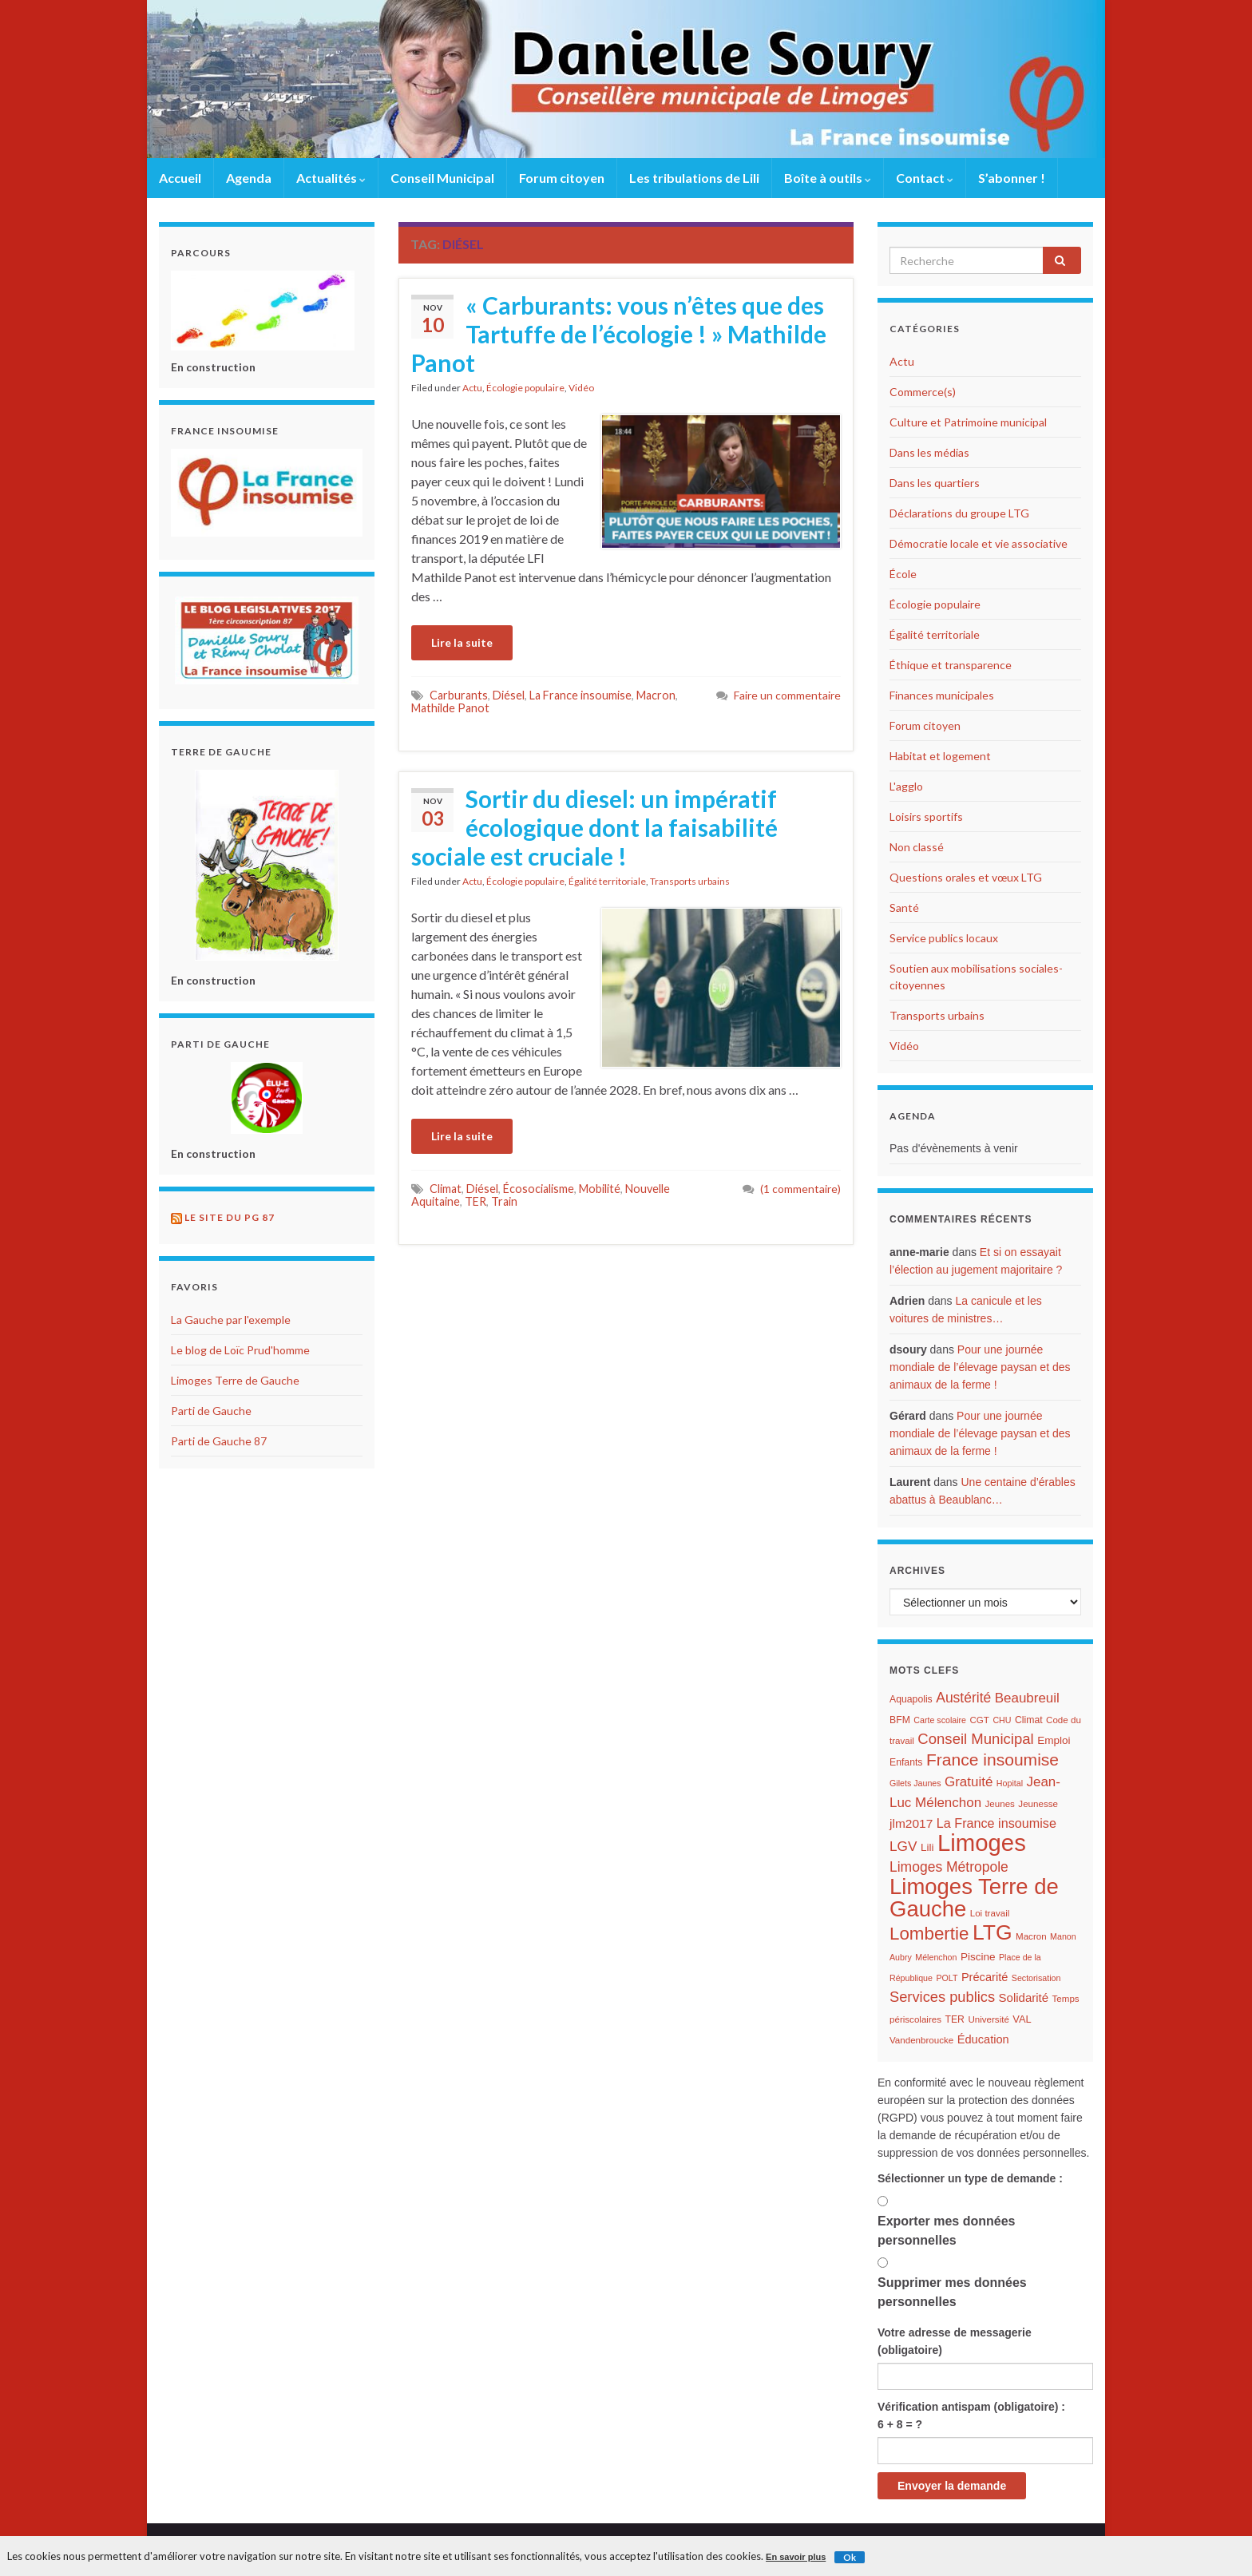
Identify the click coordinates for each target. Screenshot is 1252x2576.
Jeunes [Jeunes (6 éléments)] (1000, 1804)
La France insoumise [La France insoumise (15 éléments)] (996, 1823)
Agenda (248, 177)
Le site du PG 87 (229, 1217)
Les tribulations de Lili (694, 177)
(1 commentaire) (800, 1188)
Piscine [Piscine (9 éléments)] (978, 1957)
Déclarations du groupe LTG (959, 513)
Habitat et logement (940, 756)
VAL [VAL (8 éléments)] (1021, 2019)
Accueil (180, 177)
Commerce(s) (922, 391)
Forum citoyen (561, 177)
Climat (446, 1188)
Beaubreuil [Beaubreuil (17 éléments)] (1027, 1698)
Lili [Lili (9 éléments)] (927, 1847)
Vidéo (581, 388)
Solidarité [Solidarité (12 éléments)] (1024, 1997)
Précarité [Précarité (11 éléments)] (984, 1977)
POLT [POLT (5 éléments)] (946, 1978)
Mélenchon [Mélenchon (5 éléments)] (936, 1957)
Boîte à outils (827, 177)
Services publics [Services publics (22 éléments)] (942, 1996)
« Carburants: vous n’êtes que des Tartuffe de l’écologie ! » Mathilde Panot (618, 334)
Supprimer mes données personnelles (952, 2292)
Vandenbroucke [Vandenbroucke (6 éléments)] (921, 2040)
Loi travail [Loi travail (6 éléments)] (990, 1913)
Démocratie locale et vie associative (978, 543)
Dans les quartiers (934, 482)
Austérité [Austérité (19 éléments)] (963, 1698)
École (903, 574)
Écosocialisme (538, 1188)
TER (475, 1201)
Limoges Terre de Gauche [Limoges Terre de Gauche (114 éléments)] (974, 1897)
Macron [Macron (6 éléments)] (1031, 1936)
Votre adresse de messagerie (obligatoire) (955, 2341)
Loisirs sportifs (926, 816)
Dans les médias (929, 452)
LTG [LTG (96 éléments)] (992, 1932)
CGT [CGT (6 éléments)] (979, 1720)
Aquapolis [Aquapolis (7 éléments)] (911, 1699)
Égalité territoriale (607, 881)
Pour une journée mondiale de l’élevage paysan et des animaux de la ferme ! (980, 1367)
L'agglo (906, 786)
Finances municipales (941, 695)
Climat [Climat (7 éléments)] (1029, 1720)
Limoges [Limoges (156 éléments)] (981, 1842)
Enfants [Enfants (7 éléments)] (906, 1762)
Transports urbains (690, 881)
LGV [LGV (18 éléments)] (903, 1846)
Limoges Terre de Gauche (235, 1380)
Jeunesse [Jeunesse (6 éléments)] (1038, 1804)
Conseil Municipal (442, 177)
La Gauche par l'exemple (231, 1319)
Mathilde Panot (450, 708)
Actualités (331, 177)
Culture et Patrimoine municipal (968, 422)
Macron (656, 695)
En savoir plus (796, 2557)
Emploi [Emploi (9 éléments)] (1053, 1740)
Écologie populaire (525, 388)
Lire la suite (462, 642)
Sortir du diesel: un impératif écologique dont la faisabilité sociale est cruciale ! (594, 827)
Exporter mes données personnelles (947, 2230)
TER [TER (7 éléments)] (954, 2019)
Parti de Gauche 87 (219, 1441)
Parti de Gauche (211, 1410)
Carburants (459, 695)
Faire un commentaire (787, 695)
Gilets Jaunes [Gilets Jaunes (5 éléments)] (915, 1783)
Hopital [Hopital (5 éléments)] (1009, 1783)
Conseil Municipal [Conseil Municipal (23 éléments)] (975, 1738)
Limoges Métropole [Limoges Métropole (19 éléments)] (948, 1867)
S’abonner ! (1011, 177)
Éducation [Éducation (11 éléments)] (983, 2039)
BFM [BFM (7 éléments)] (899, 1720)
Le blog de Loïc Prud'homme (240, 1350)
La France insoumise (580, 695)
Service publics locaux (943, 938)
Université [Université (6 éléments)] (988, 2019)
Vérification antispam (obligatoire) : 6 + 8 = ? (971, 2415)
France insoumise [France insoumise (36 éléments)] (992, 1759)
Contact (924, 177)
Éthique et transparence (950, 665)
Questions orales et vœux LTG (965, 877)
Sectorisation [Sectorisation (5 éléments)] (1036, 1978)
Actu (472, 388)
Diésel (509, 695)
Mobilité (599, 1188)
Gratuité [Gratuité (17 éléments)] (968, 1781)
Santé (904, 907)
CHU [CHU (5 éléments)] (1001, 1720)
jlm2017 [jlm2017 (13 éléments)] (911, 1823)
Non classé (916, 847)
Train (504, 1201)
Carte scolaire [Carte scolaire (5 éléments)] (939, 1720)
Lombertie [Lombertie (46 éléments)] (929, 1934)
